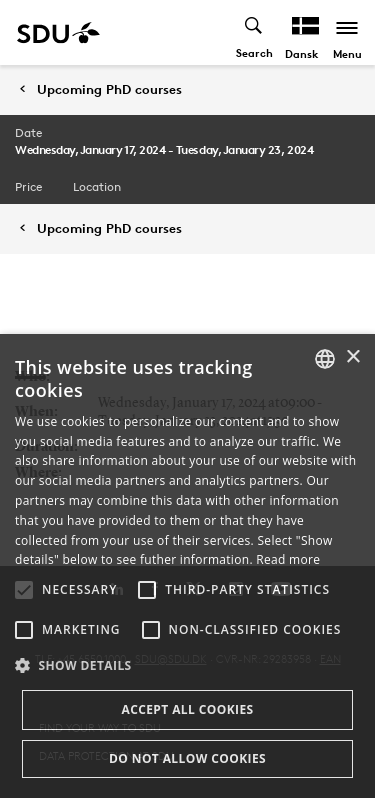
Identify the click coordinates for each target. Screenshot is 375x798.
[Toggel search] (254, 32)
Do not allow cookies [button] (187, 758)
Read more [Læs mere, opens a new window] (288, 559)
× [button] (352, 357)
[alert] (187, 566)
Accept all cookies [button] (187, 709)
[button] (24, 590)
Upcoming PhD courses (109, 89)
